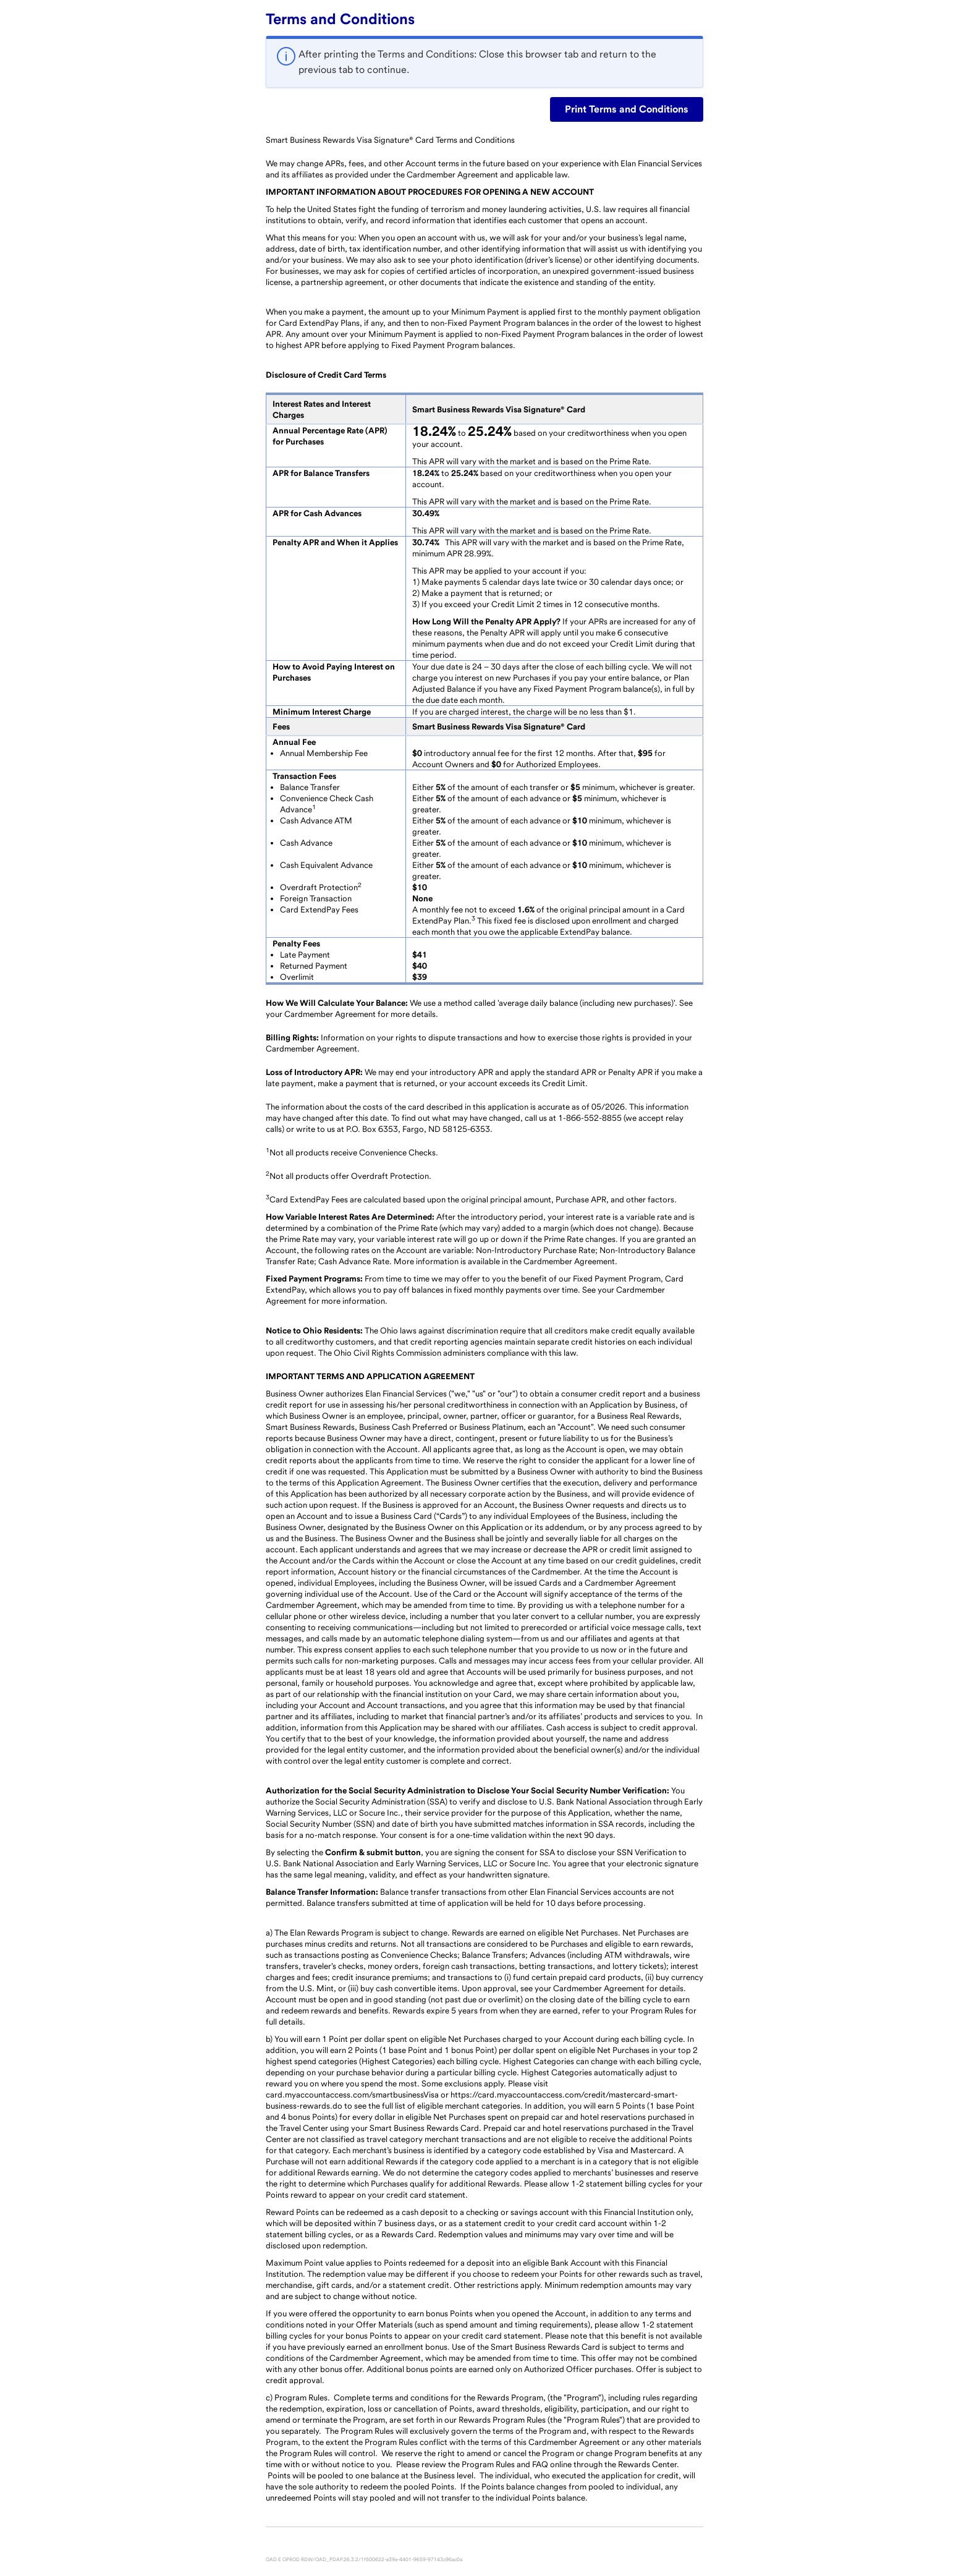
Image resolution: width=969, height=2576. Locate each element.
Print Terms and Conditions (626, 109)
